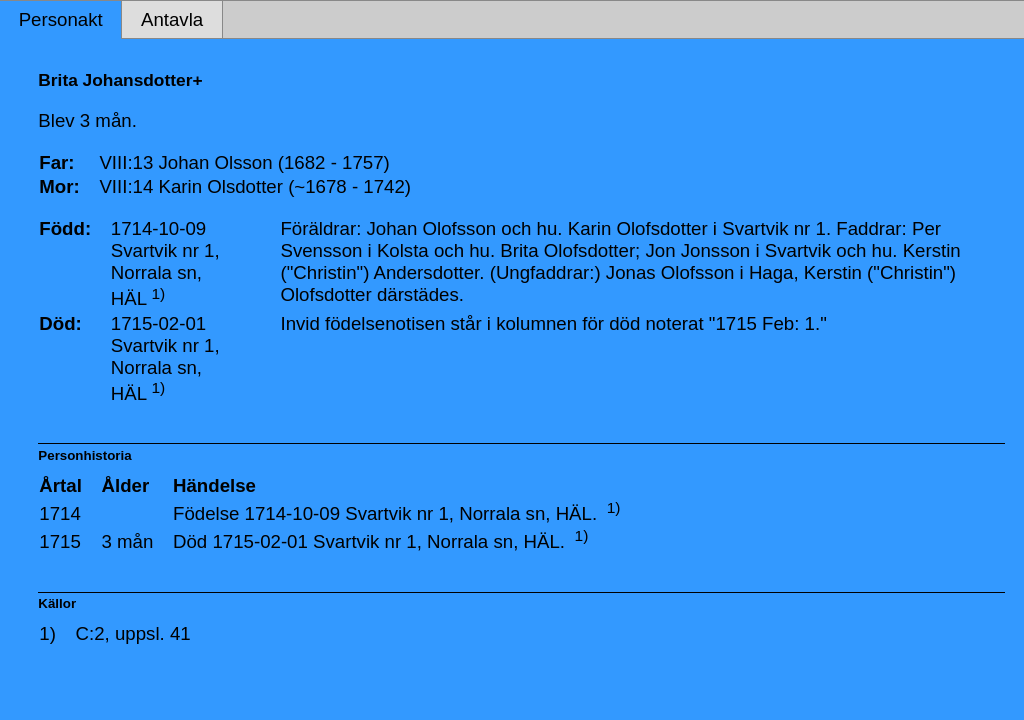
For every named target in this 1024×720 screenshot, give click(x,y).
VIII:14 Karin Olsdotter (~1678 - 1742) (255, 186)
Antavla (172, 19)
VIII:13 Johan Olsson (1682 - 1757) (244, 162)
